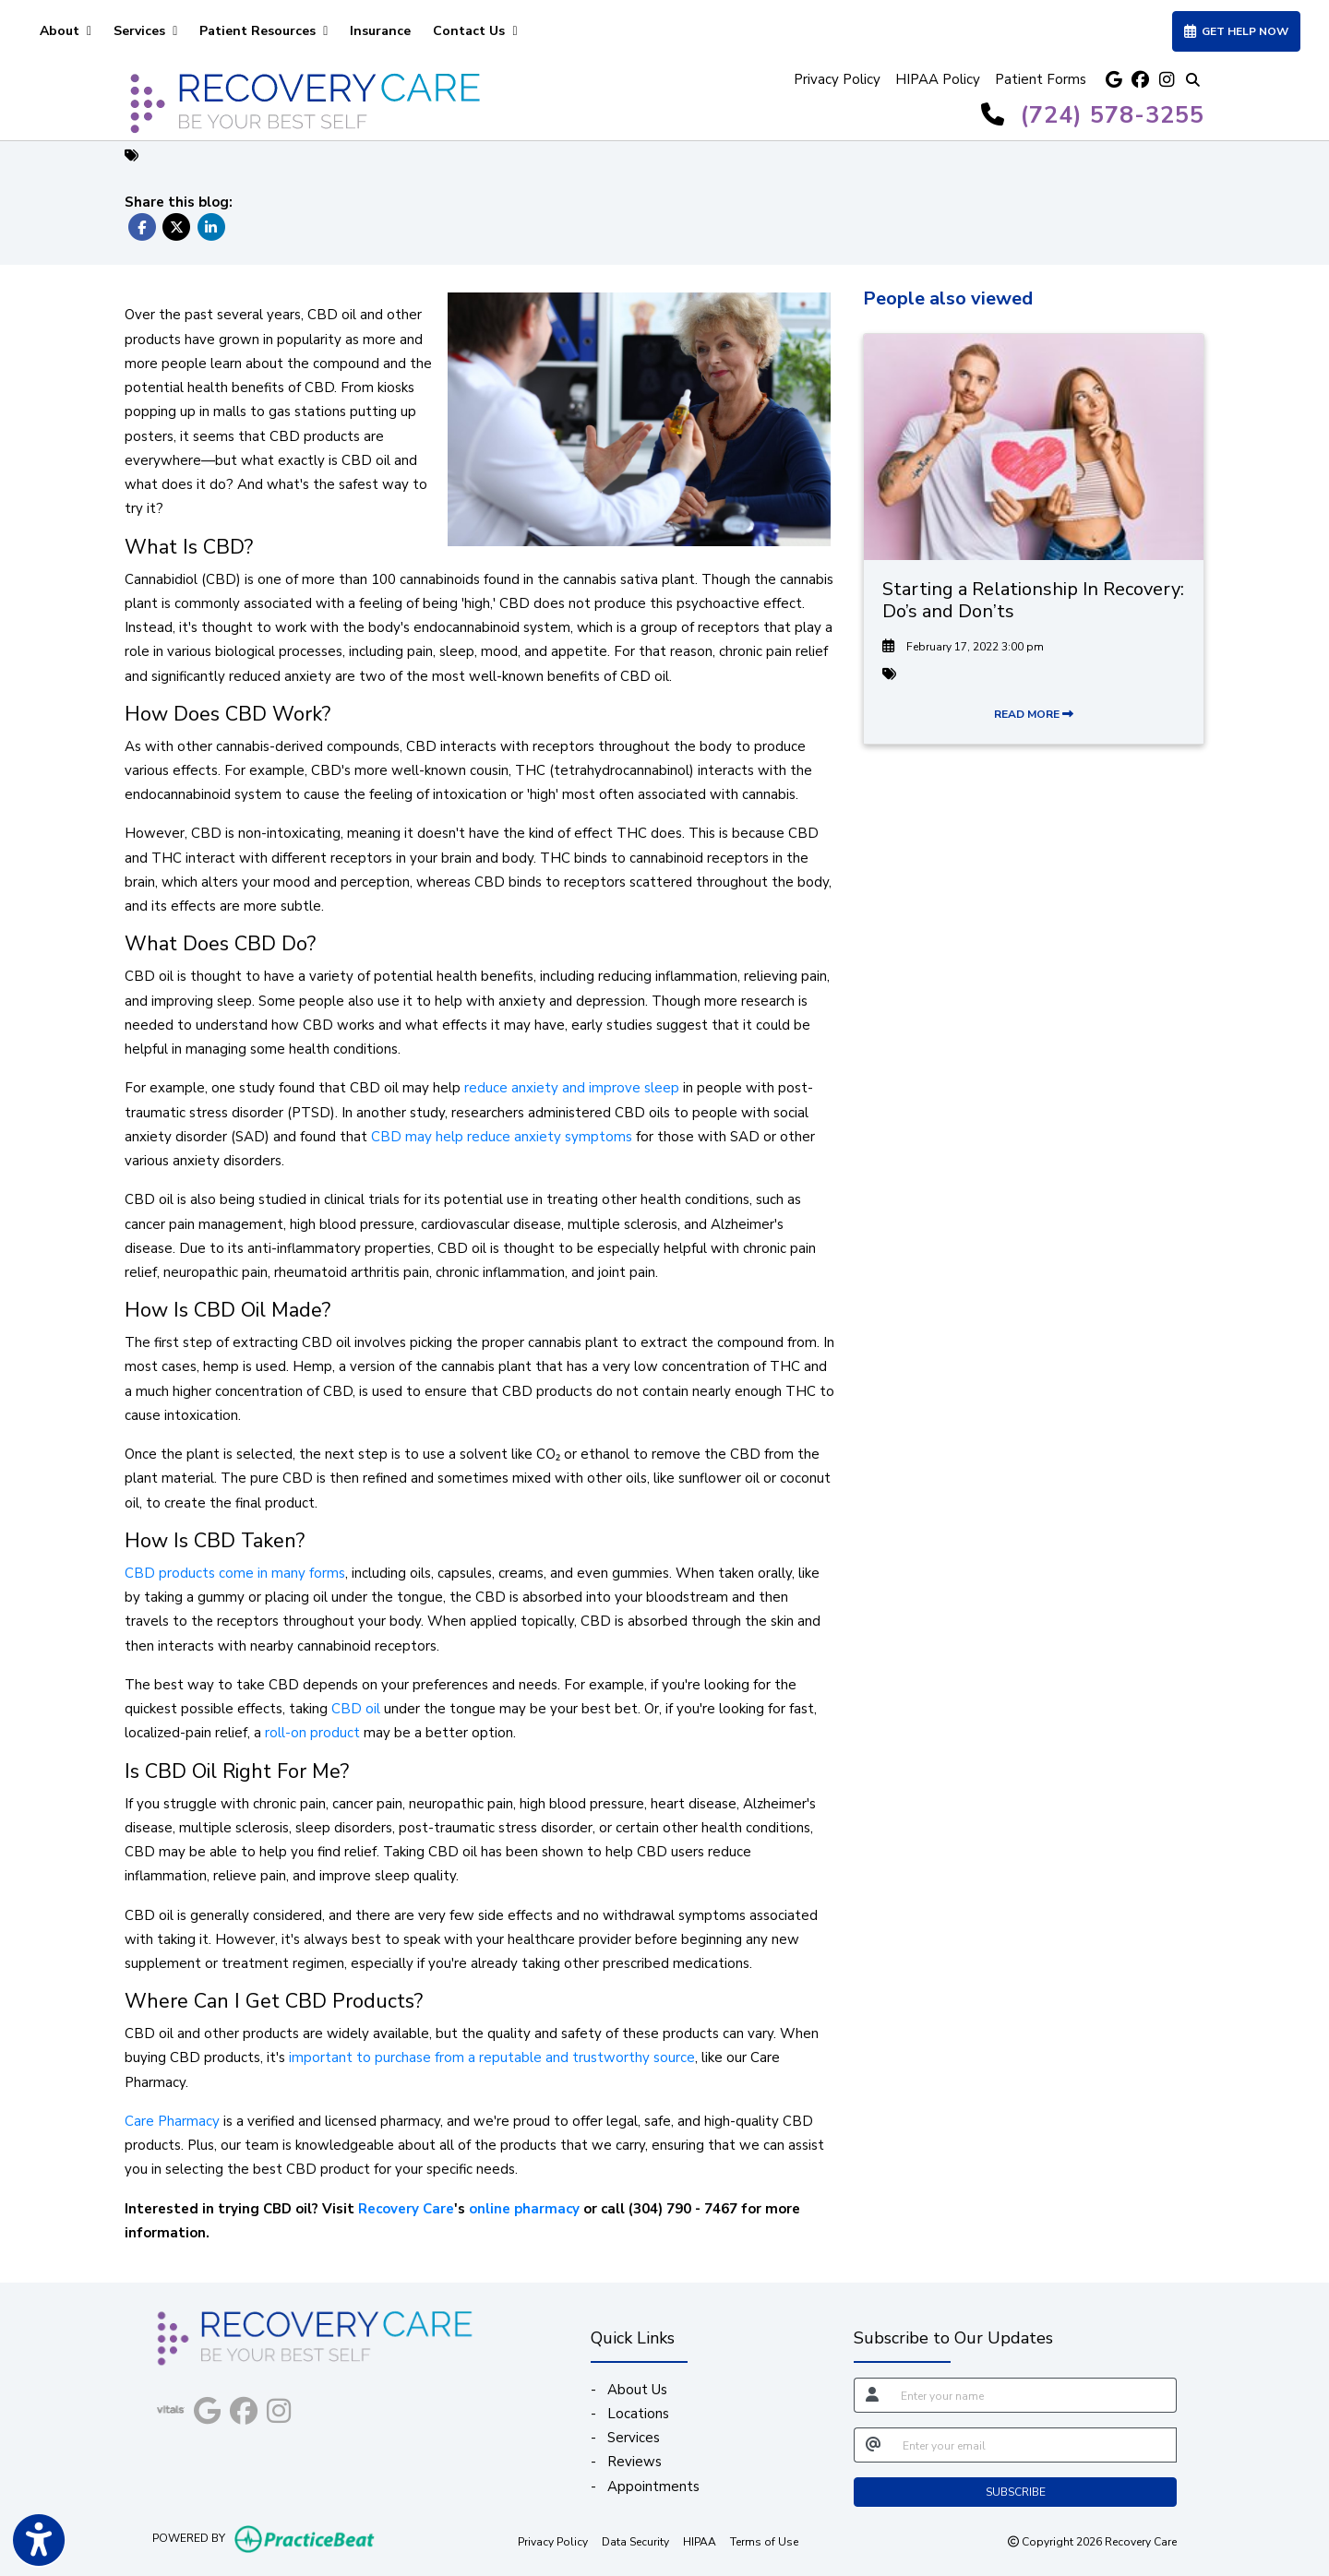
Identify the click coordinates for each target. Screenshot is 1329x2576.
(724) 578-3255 (1112, 115)
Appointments (653, 2486)
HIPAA (699, 2541)
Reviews (634, 2461)
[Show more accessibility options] (38, 2542)
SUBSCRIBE (1016, 2492)
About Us (637, 2389)
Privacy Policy (837, 79)
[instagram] (1165, 79)
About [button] (65, 31)
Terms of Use (764, 2541)
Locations (638, 2413)
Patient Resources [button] (263, 31)
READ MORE (1033, 714)
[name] (1033, 2395)
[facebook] (1139, 79)
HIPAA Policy (937, 79)
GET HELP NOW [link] (1236, 31)
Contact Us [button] (475, 31)
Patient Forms (1040, 79)
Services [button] (145, 31)
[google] (1114, 79)
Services (633, 2437)
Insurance (380, 31)
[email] (1034, 2445)
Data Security (635, 2541)
